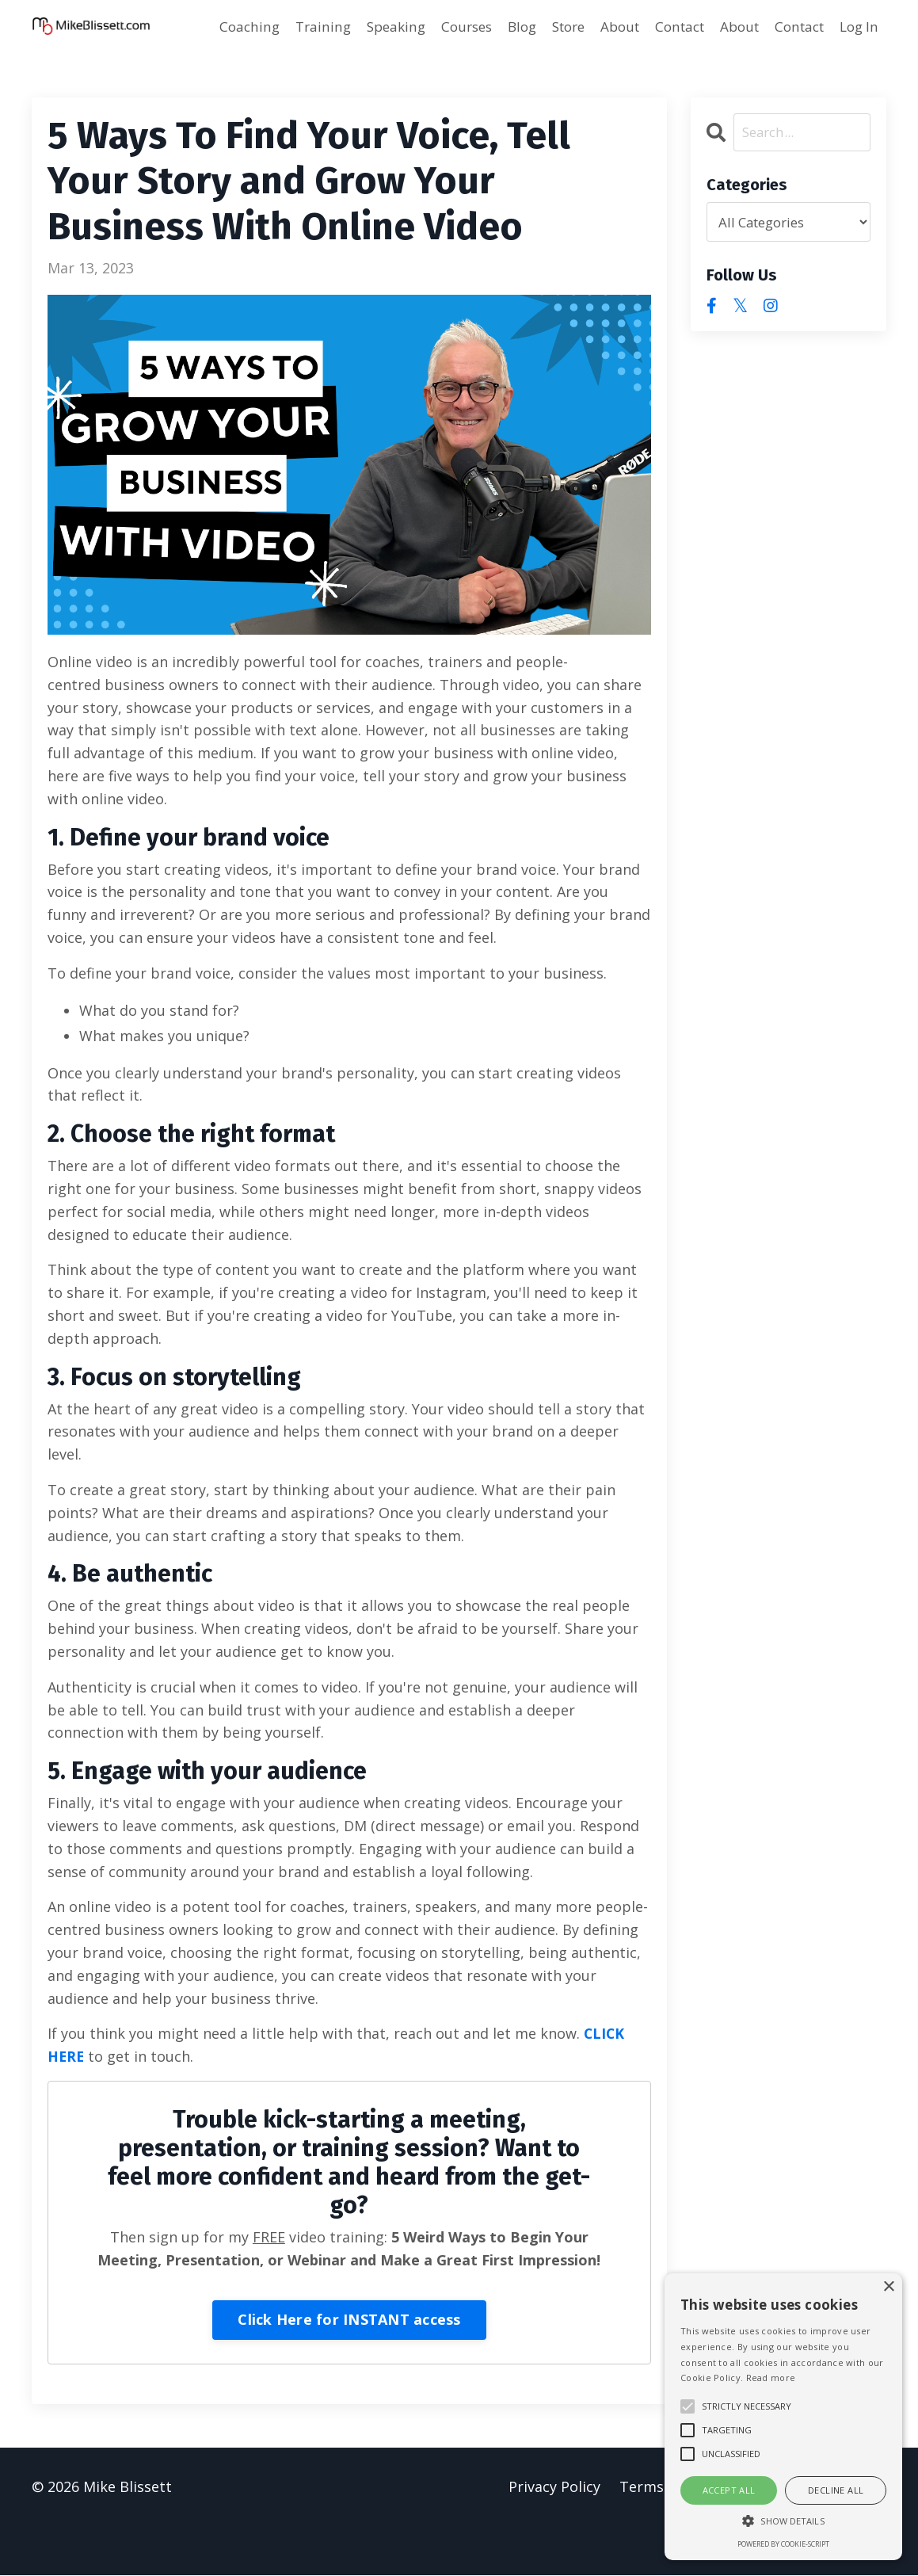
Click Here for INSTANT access (349, 2320)
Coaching (212, 26)
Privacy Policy (553, 2487)
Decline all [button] (835, 2490)
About (602, 26)
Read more (771, 2377)
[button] (783, 2520)
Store (547, 26)
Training (288, 26)
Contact (666, 26)
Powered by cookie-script (783, 2544)
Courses (438, 26)
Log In (857, 26)
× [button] (888, 2287)
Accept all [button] (729, 2490)
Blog (497, 26)
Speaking (364, 26)
